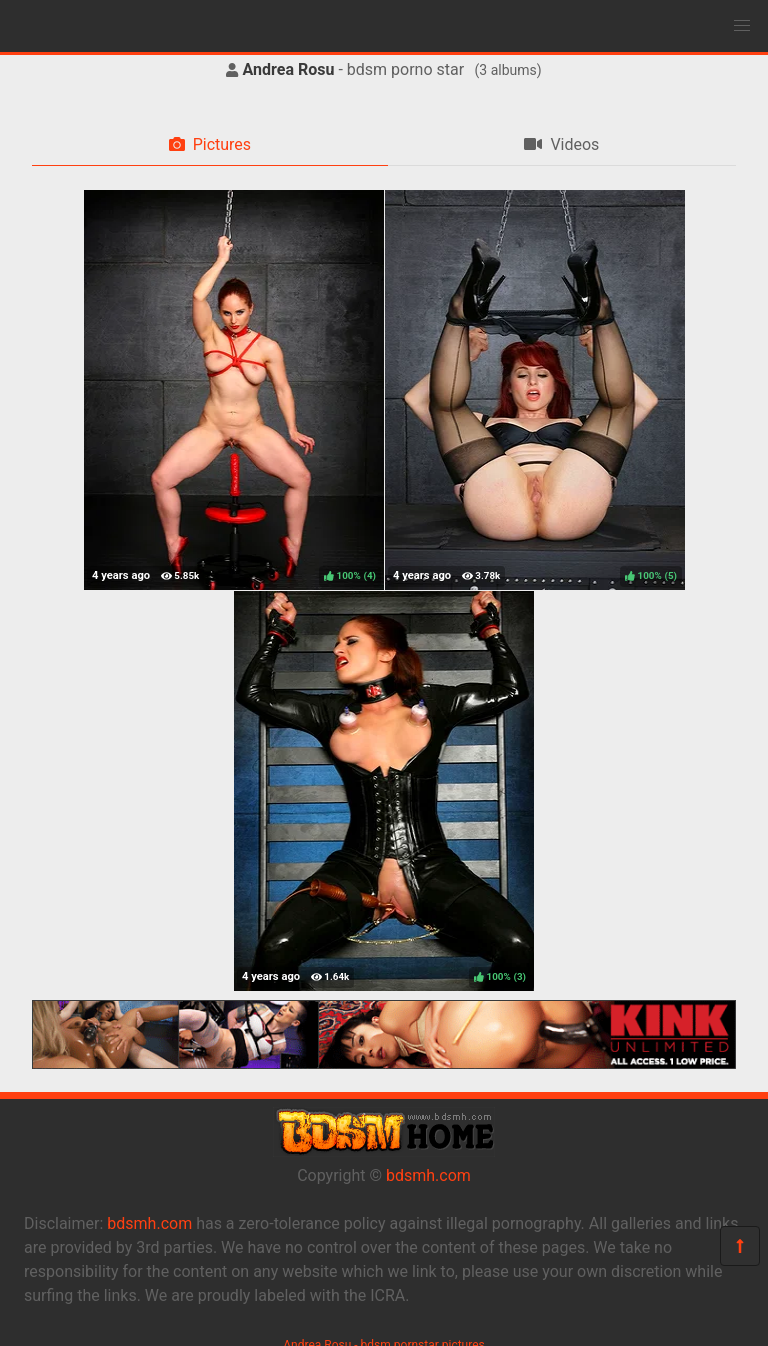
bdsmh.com (428, 1175)
